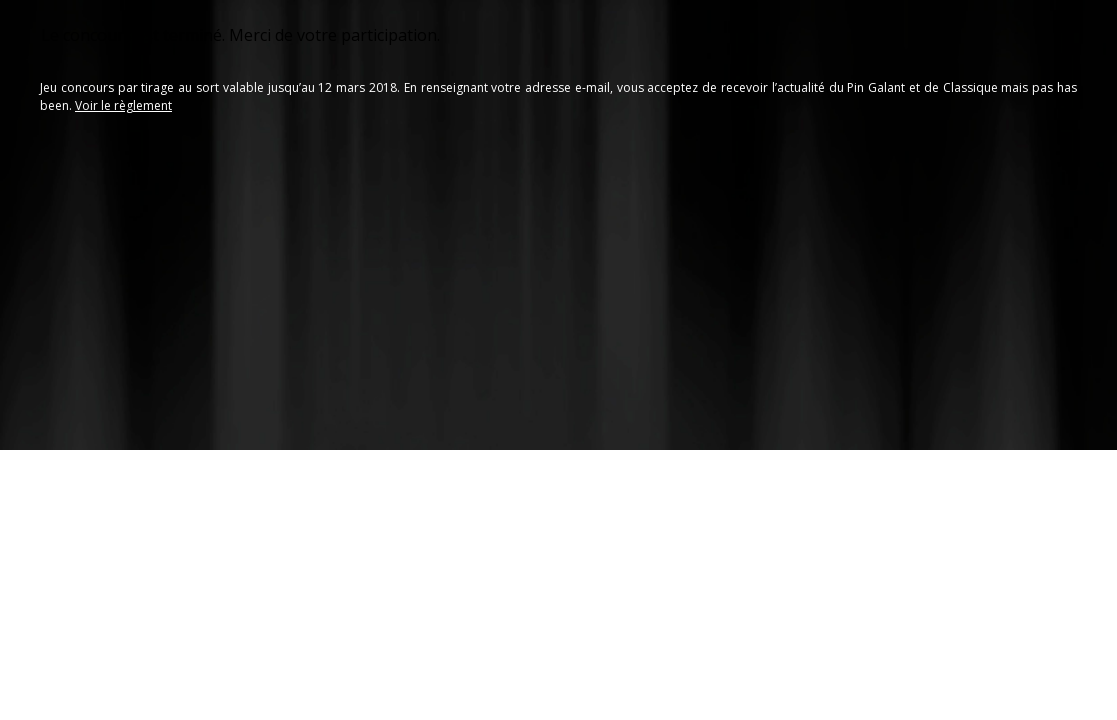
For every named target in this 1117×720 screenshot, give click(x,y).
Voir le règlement (123, 105)
